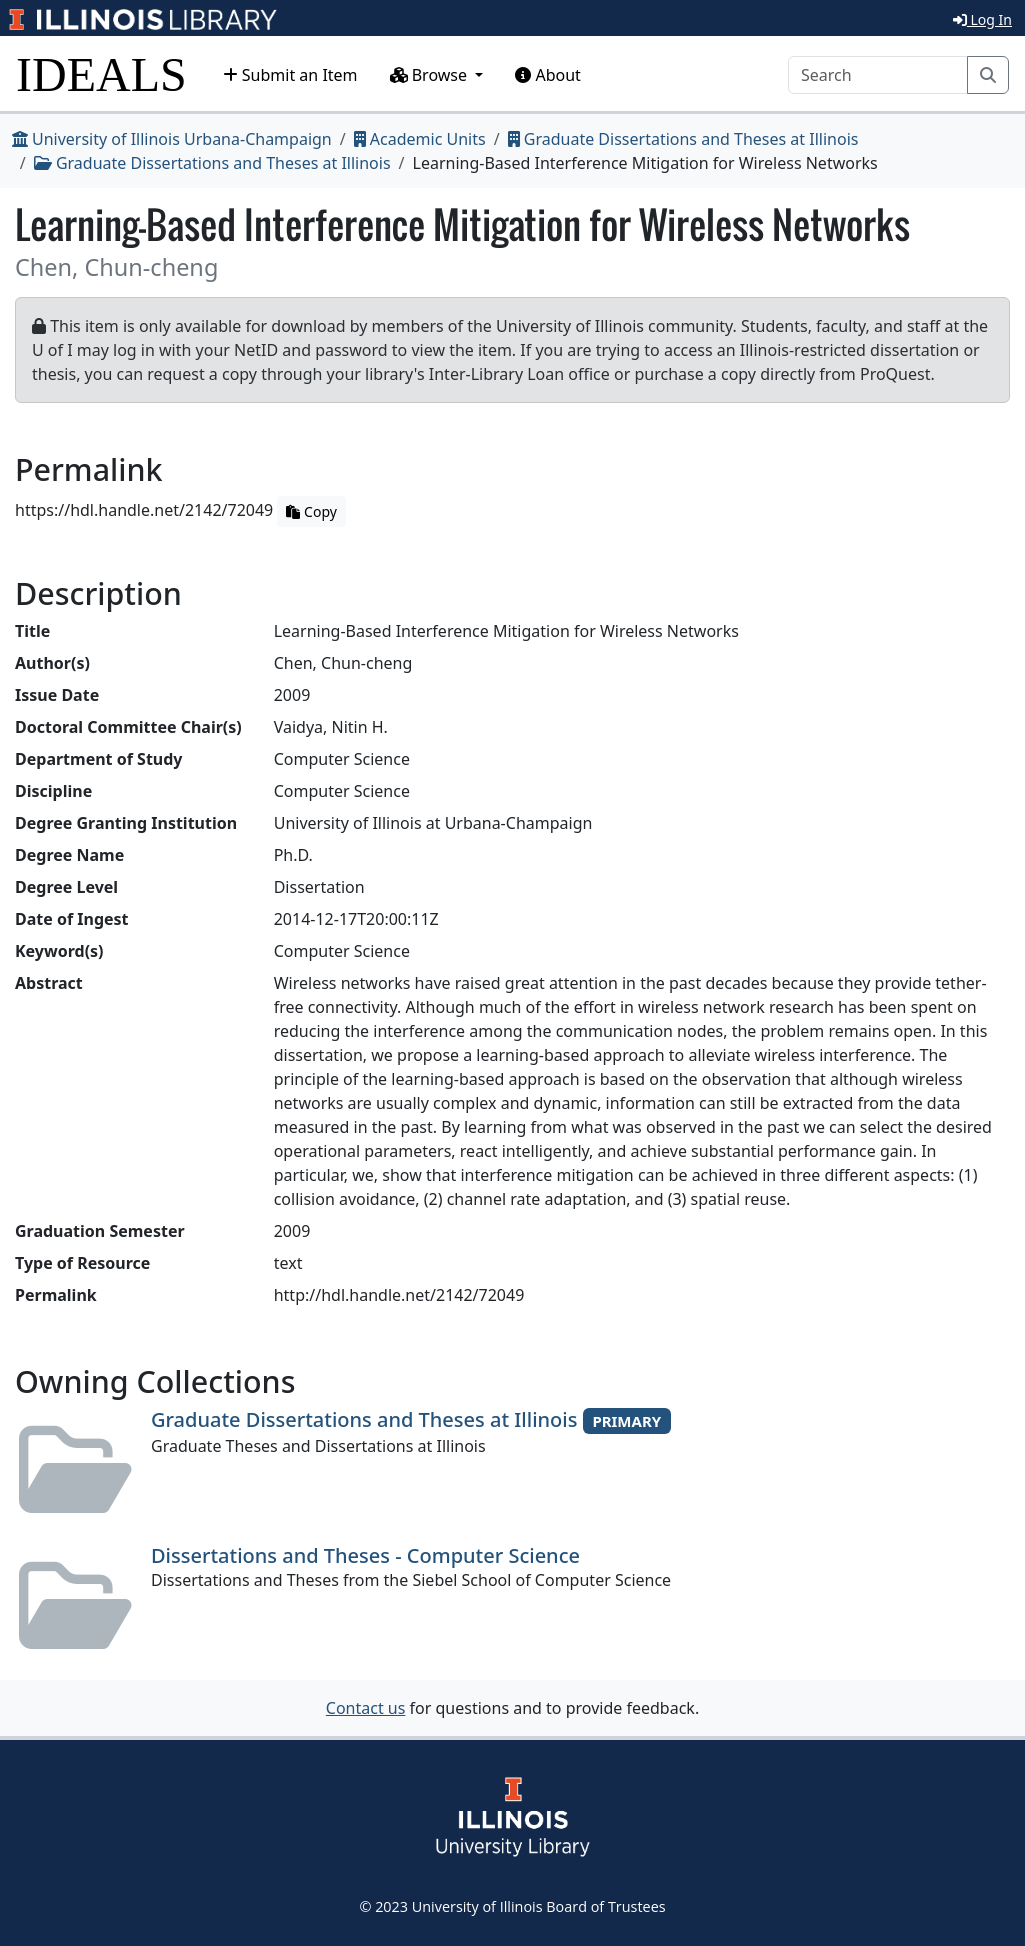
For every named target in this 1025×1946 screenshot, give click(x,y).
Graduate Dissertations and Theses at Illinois (683, 139)
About (548, 75)
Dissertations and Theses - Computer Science (365, 1555)
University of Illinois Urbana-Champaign (172, 139)
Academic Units (420, 139)
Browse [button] (431, 75)
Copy (311, 511)
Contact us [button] (366, 1708)
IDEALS (101, 74)
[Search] (878, 75)
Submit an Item (290, 75)
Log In (982, 19)
